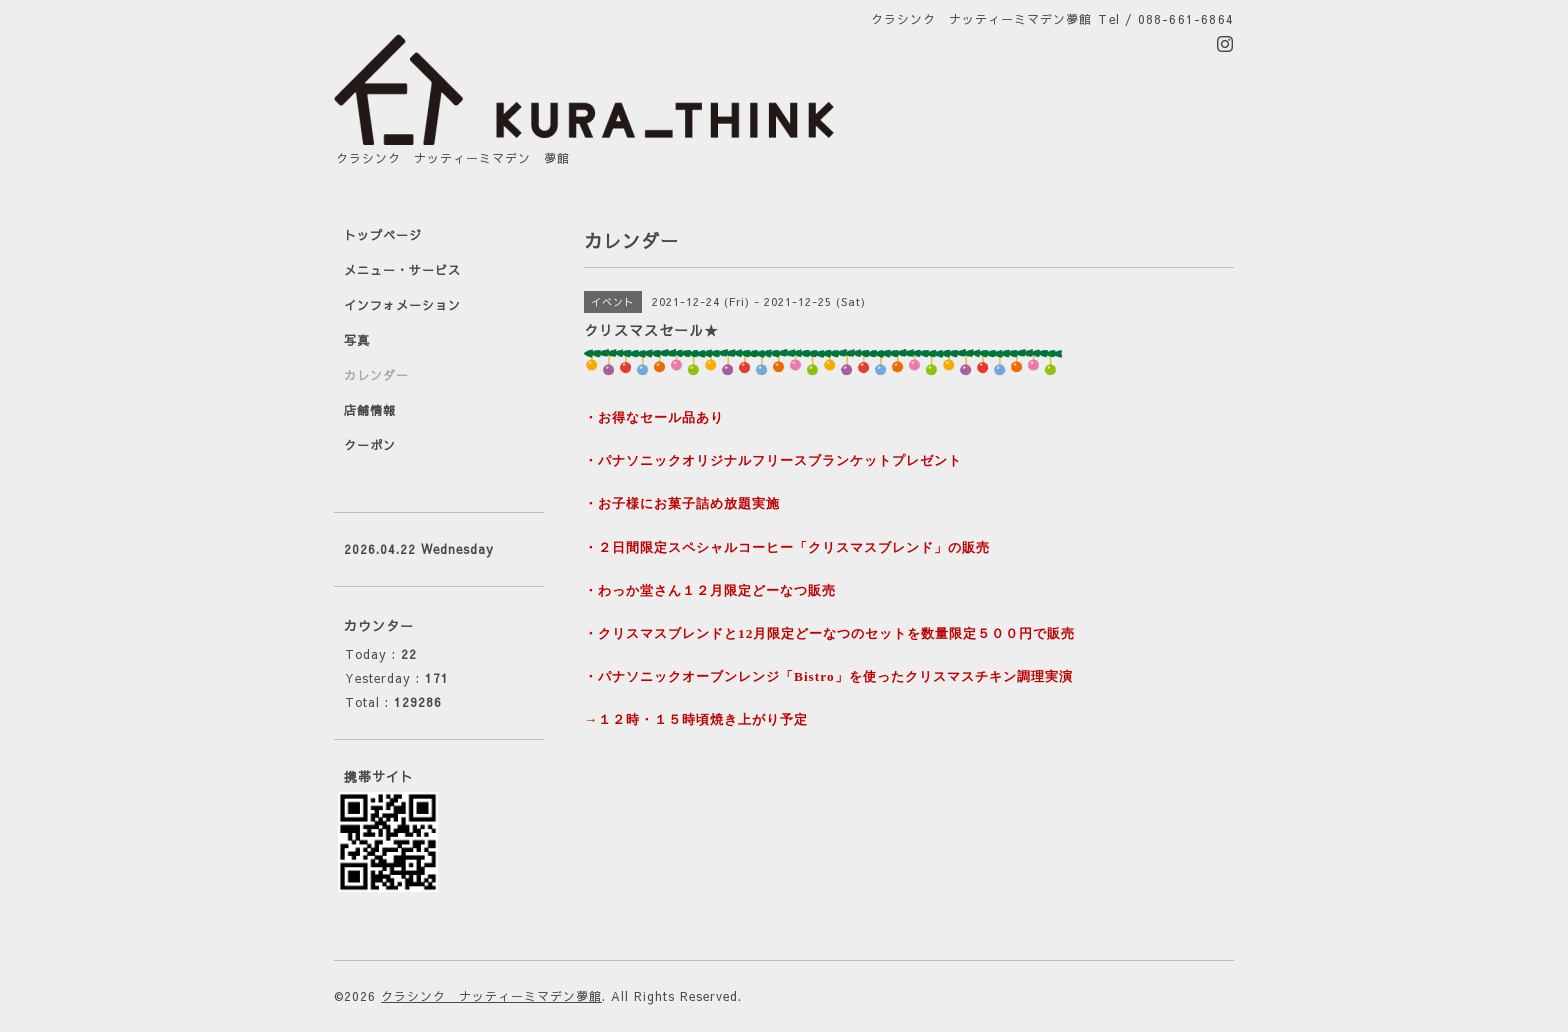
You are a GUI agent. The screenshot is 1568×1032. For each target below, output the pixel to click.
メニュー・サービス (402, 270)
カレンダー (376, 375)
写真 (357, 340)
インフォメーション (402, 305)
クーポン (370, 445)
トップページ (383, 235)
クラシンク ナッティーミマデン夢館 (491, 996)
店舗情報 (370, 410)
